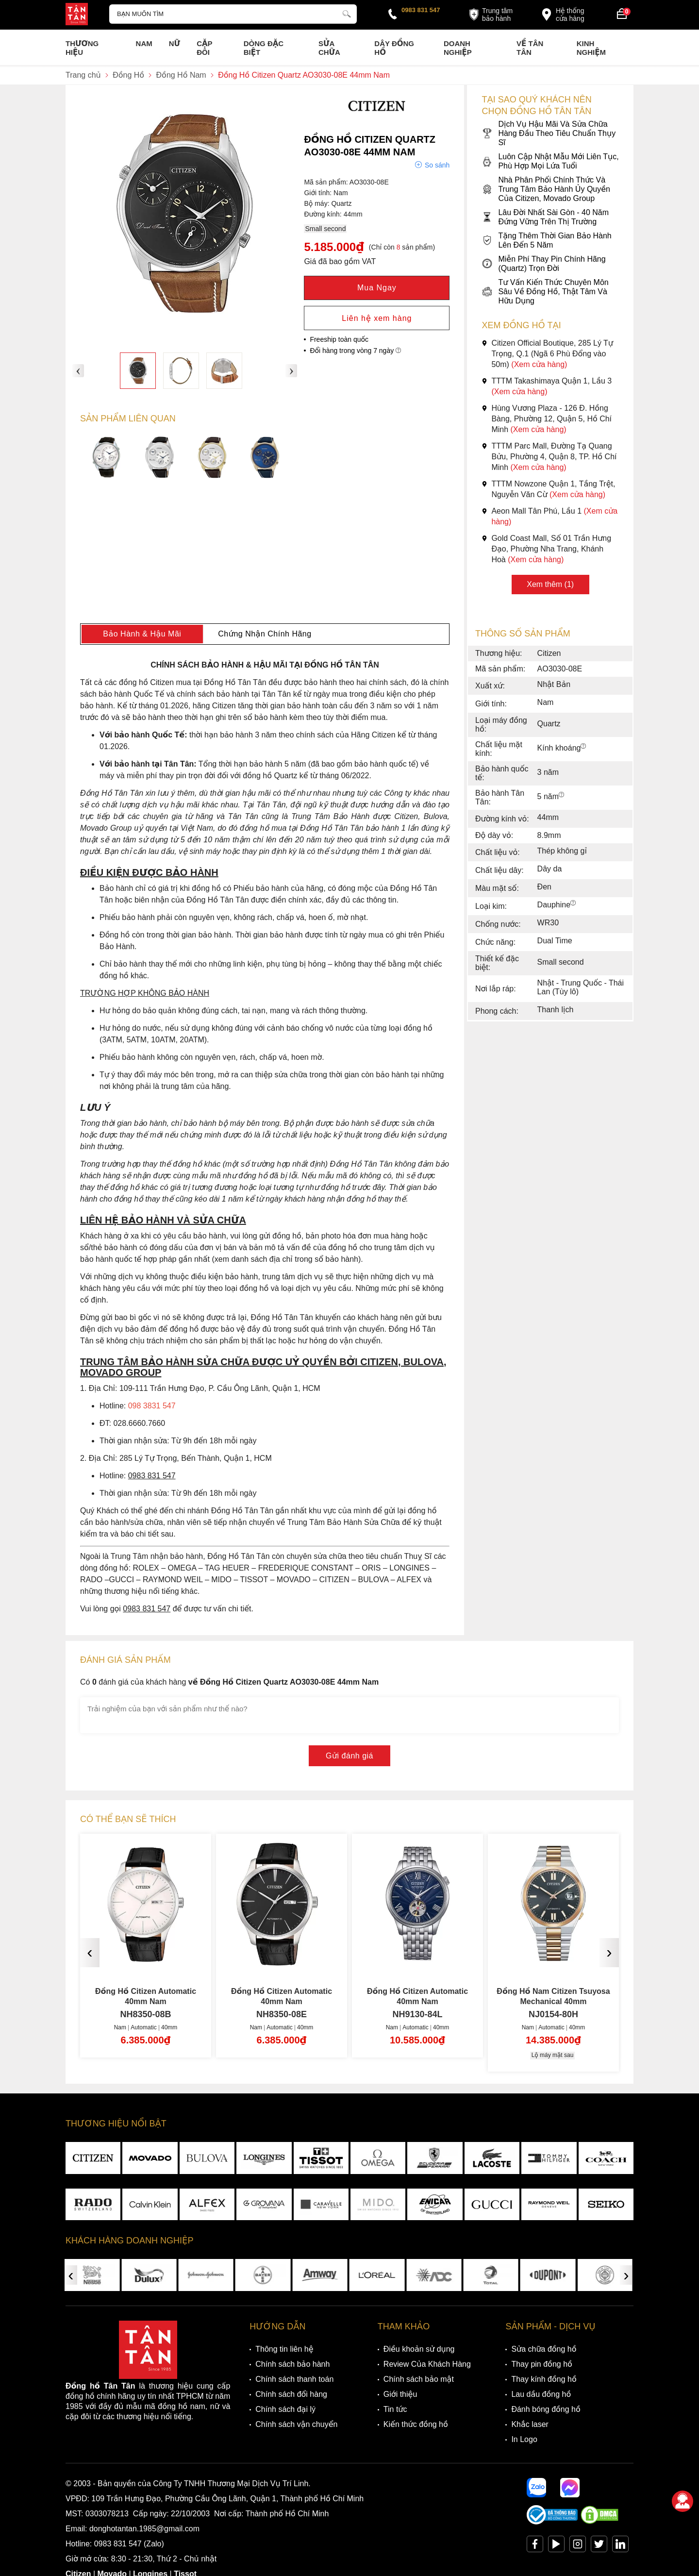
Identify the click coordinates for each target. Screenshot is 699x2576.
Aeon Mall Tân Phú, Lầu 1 (549, 516)
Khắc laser (530, 2424)
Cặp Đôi (204, 47)
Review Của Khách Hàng (427, 2364)
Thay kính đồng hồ (543, 2379)
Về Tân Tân (529, 47)
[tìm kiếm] (346, 12)
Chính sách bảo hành (292, 2364)
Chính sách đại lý (285, 2409)
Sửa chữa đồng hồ (543, 2349)
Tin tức (395, 2409)
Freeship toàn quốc (339, 339)
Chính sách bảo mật (418, 2379)
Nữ (174, 43)
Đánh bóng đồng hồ (545, 2409)
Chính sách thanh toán (294, 2379)
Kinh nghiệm (591, 47)
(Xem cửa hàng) (539, 364)
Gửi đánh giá (349, 1756)
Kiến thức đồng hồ (415, 2424)
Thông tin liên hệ (284, 2349)
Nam (144, 43)
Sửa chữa (329, 47)
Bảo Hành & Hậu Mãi (142, 634)
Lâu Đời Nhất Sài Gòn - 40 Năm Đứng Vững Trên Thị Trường (545, 217)
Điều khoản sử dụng (419, 2349)
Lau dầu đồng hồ (541, 2394)
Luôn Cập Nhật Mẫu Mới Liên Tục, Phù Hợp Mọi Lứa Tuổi (550, 161)
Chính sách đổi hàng (291, 2394)
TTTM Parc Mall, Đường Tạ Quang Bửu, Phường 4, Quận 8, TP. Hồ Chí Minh (549, 456)
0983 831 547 (420, 10)
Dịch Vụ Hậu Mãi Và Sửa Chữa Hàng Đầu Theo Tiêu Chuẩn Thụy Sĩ (549, 133)
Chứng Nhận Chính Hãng (264, 634)
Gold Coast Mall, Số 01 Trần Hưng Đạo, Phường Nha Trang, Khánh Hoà (546, 549)
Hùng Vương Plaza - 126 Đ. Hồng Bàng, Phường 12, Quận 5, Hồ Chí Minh (547, 419)
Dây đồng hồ (394, 47)
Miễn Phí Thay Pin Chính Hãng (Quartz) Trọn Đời (543, 263)
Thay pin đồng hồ (541, 2364)
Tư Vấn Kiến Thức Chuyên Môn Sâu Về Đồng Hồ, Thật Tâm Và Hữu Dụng (545, 291)
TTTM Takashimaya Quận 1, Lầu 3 (547, 386)
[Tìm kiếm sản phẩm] (233, 14)
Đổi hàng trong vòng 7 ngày (355, 350)
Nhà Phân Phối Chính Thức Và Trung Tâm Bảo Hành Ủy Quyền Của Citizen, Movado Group (546, 189)
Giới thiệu (400, 2394)
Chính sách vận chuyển (296, 2424)
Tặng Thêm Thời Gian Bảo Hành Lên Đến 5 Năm (546, 240)
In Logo (524, 2439)
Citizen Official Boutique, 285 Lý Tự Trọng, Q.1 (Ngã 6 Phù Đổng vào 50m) (547, 353)
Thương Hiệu (82, 47)
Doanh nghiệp (458, 47)
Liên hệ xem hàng (377, 318)
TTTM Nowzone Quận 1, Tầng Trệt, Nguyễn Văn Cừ (548, 489)
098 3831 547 (152, 1406)
